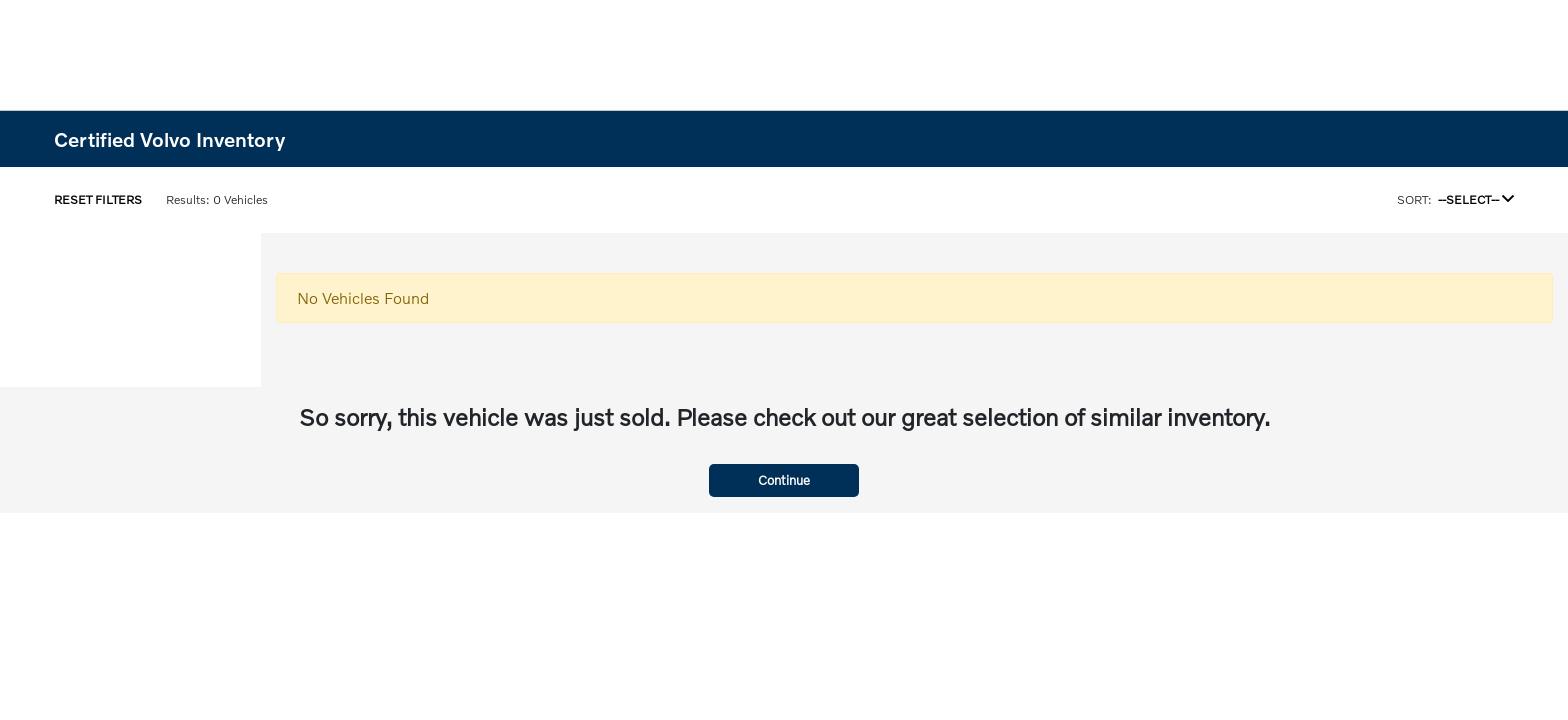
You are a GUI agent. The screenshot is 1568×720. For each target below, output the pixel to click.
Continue (784, 480)
